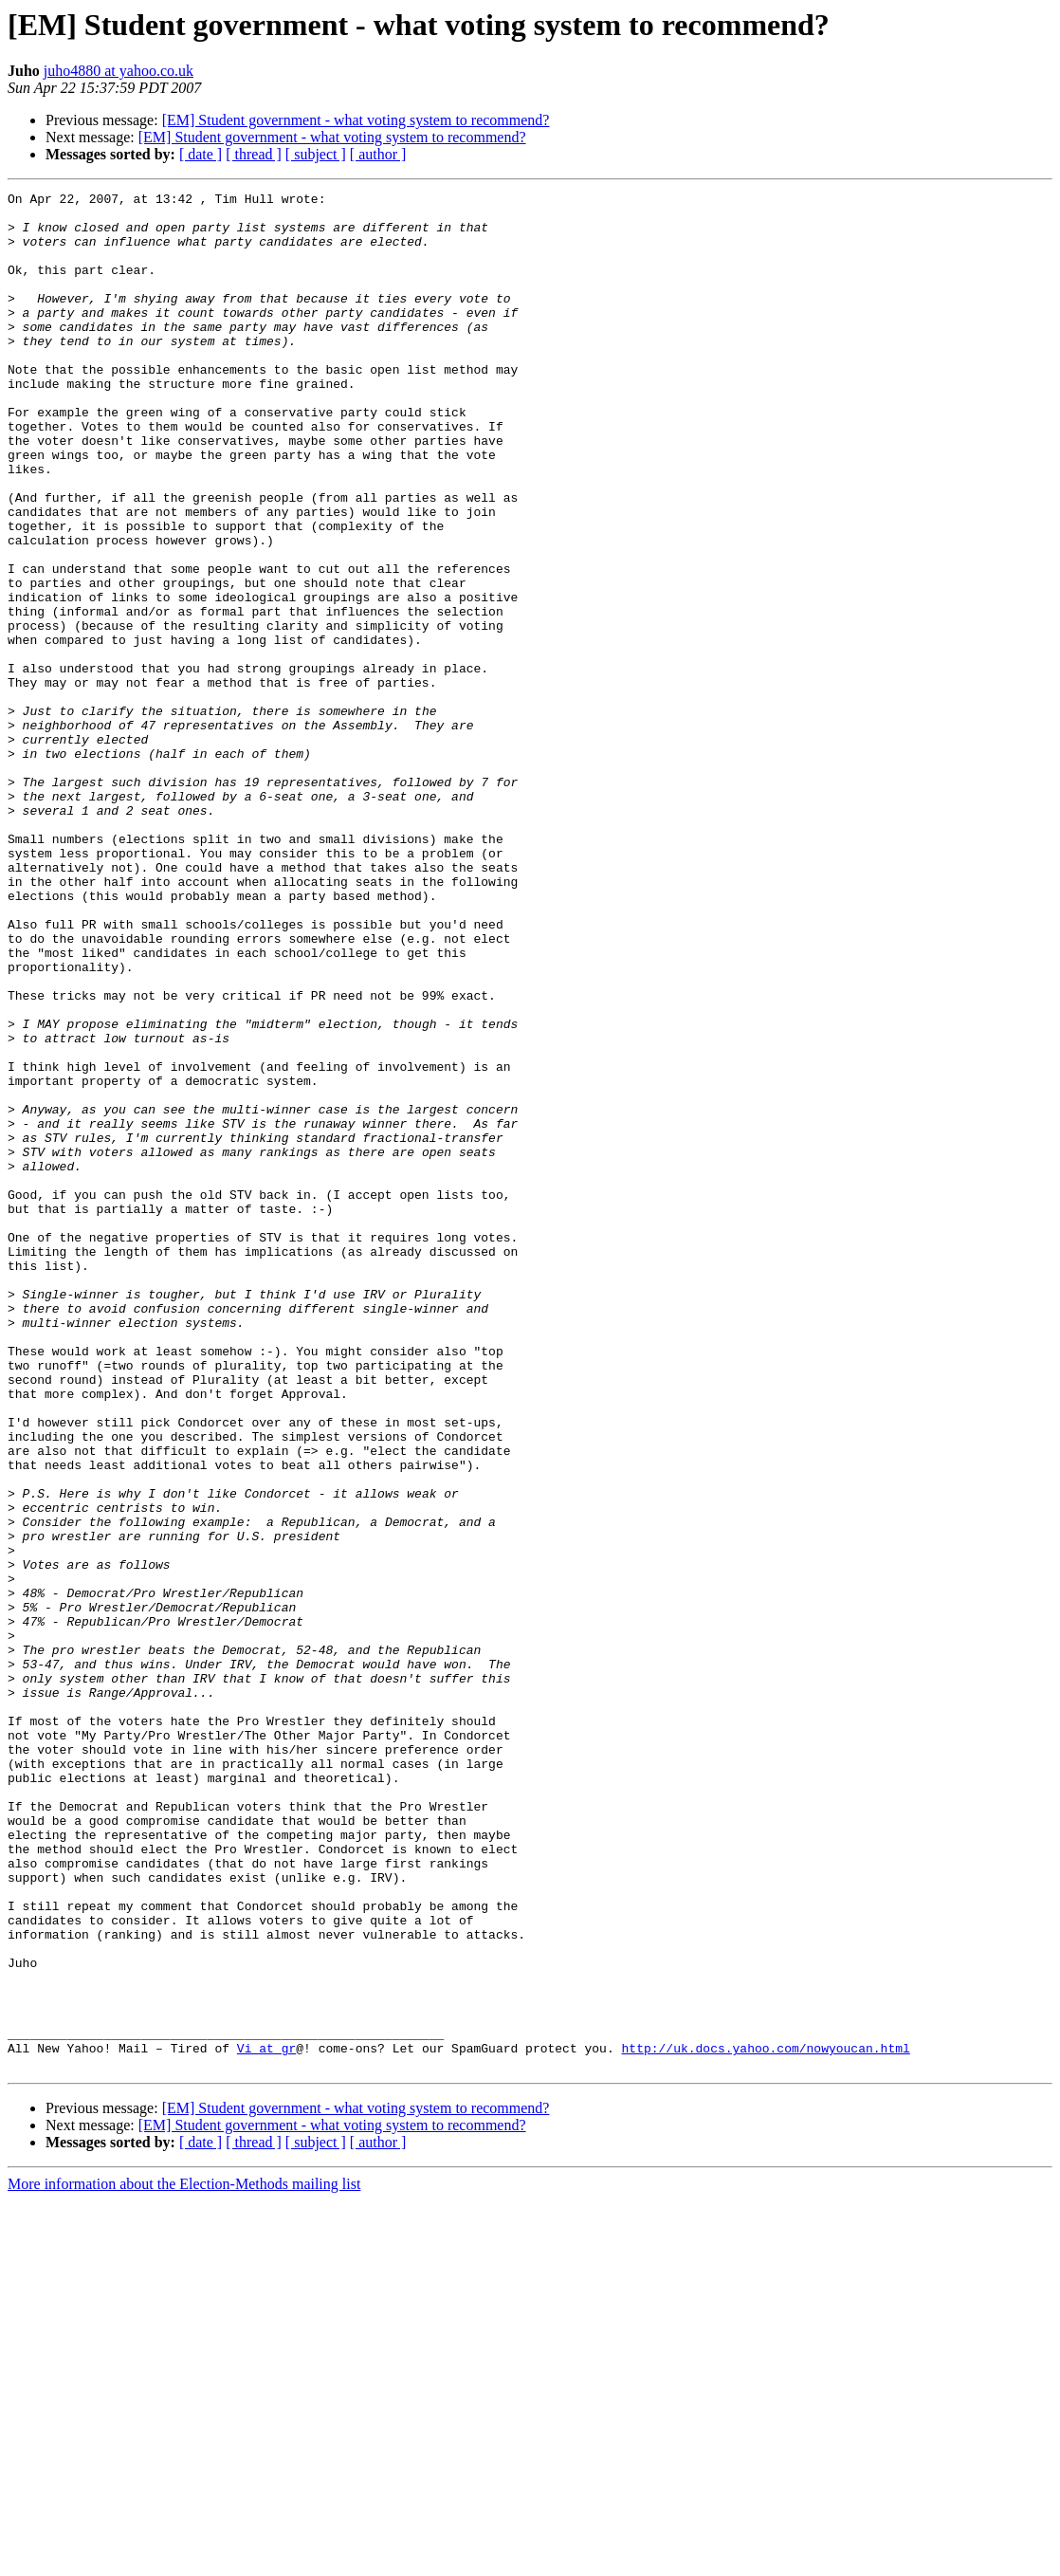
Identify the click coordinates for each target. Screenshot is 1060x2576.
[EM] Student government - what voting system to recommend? (356, 120)
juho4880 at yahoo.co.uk (118, 71)
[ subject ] (315, 154)
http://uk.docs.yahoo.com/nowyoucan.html (765, 2420)
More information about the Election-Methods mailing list (184, 2559)
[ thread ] (254, 154)
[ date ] (200, 154)
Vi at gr (266, 2420)
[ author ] (378, 154)
